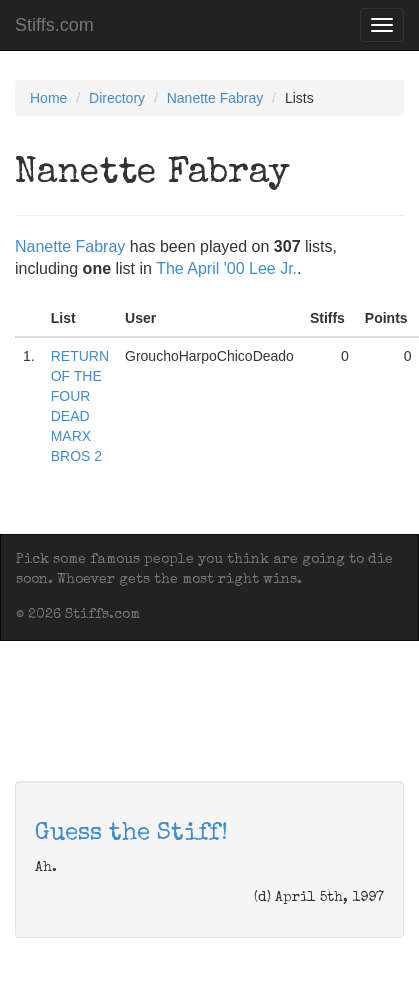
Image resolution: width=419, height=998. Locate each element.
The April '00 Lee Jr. (226, 268)
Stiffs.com (54, 25)
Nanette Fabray (215, 98)
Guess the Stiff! (131, 834)
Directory (117, 98)
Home (48, 98)
